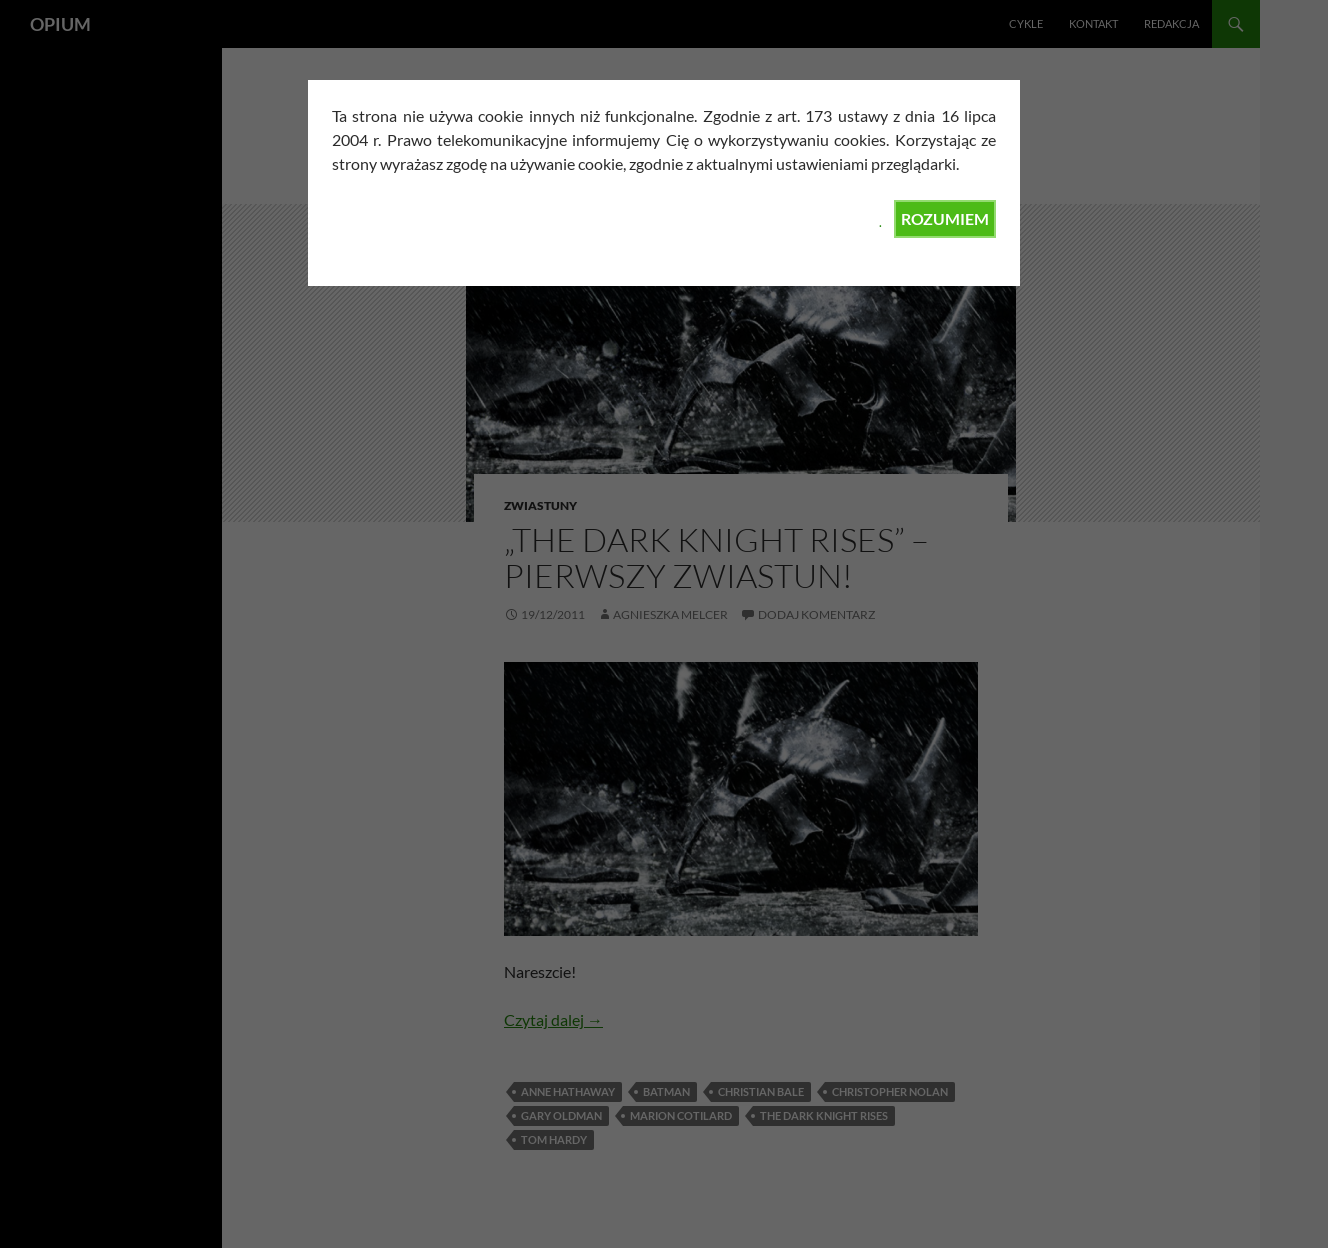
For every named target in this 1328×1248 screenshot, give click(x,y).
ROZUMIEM (945, 218)
